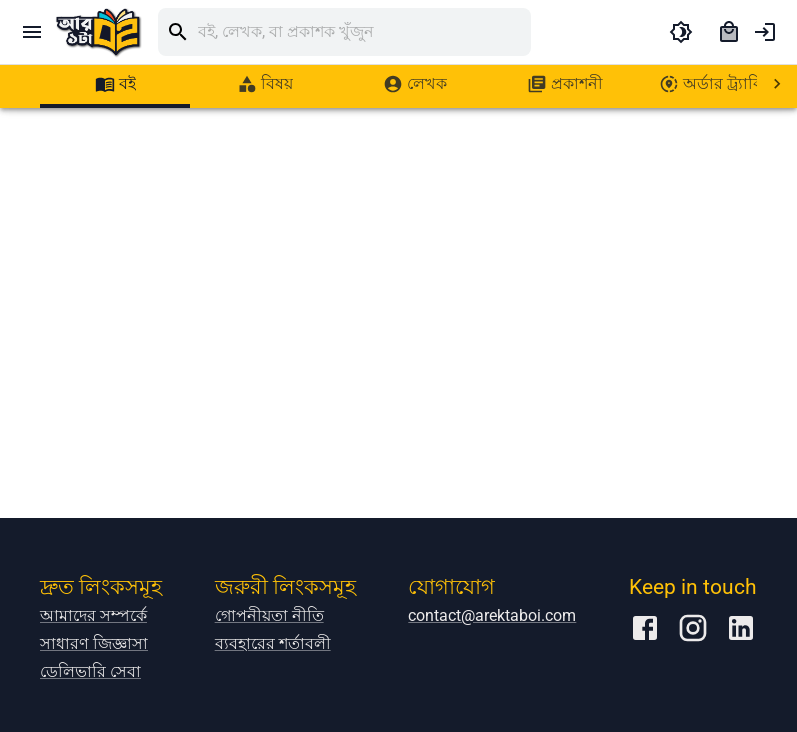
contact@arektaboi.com (492, 615)
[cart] (729, 32)
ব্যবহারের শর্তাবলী (273, 643)
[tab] (115, 84)
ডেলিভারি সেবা (90, 671)
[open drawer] (32, 32)
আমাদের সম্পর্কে (93, 615)
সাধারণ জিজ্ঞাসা (94, 643)
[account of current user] (765, 32)
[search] (364, 32)
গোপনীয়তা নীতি (269, 615)
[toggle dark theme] (681, 32)
